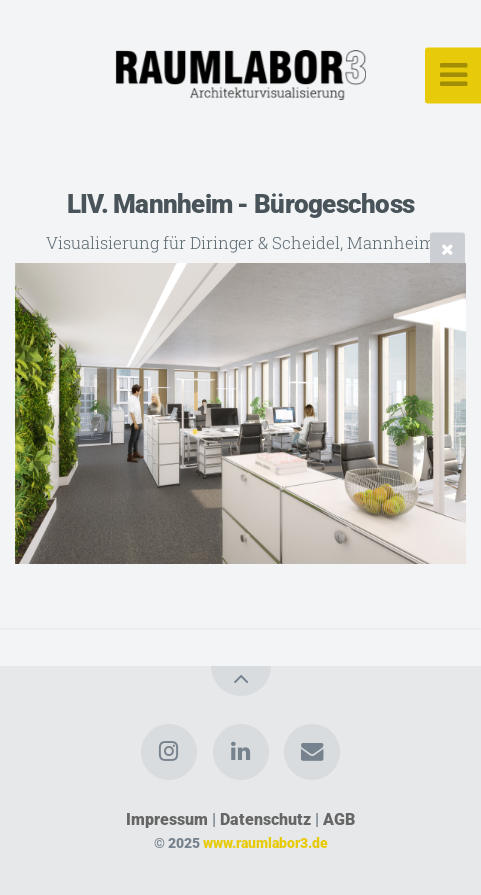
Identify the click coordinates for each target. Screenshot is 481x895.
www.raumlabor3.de (265, 843)
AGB (339, 819)
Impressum (167, 819)
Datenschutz (265, 819)
